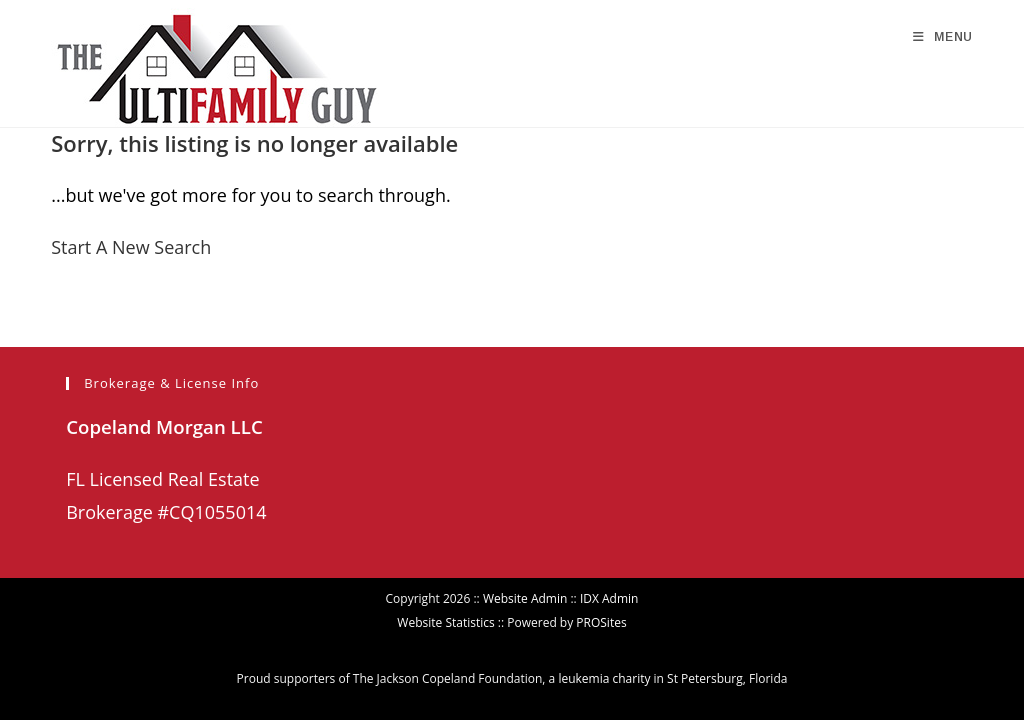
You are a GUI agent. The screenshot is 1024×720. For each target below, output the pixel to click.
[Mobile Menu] (943, 37)
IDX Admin (609, 565)
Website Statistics (445, 589)
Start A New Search (131, 247)
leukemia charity (604, 645)
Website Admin (525, 565)
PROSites (601, 589)
